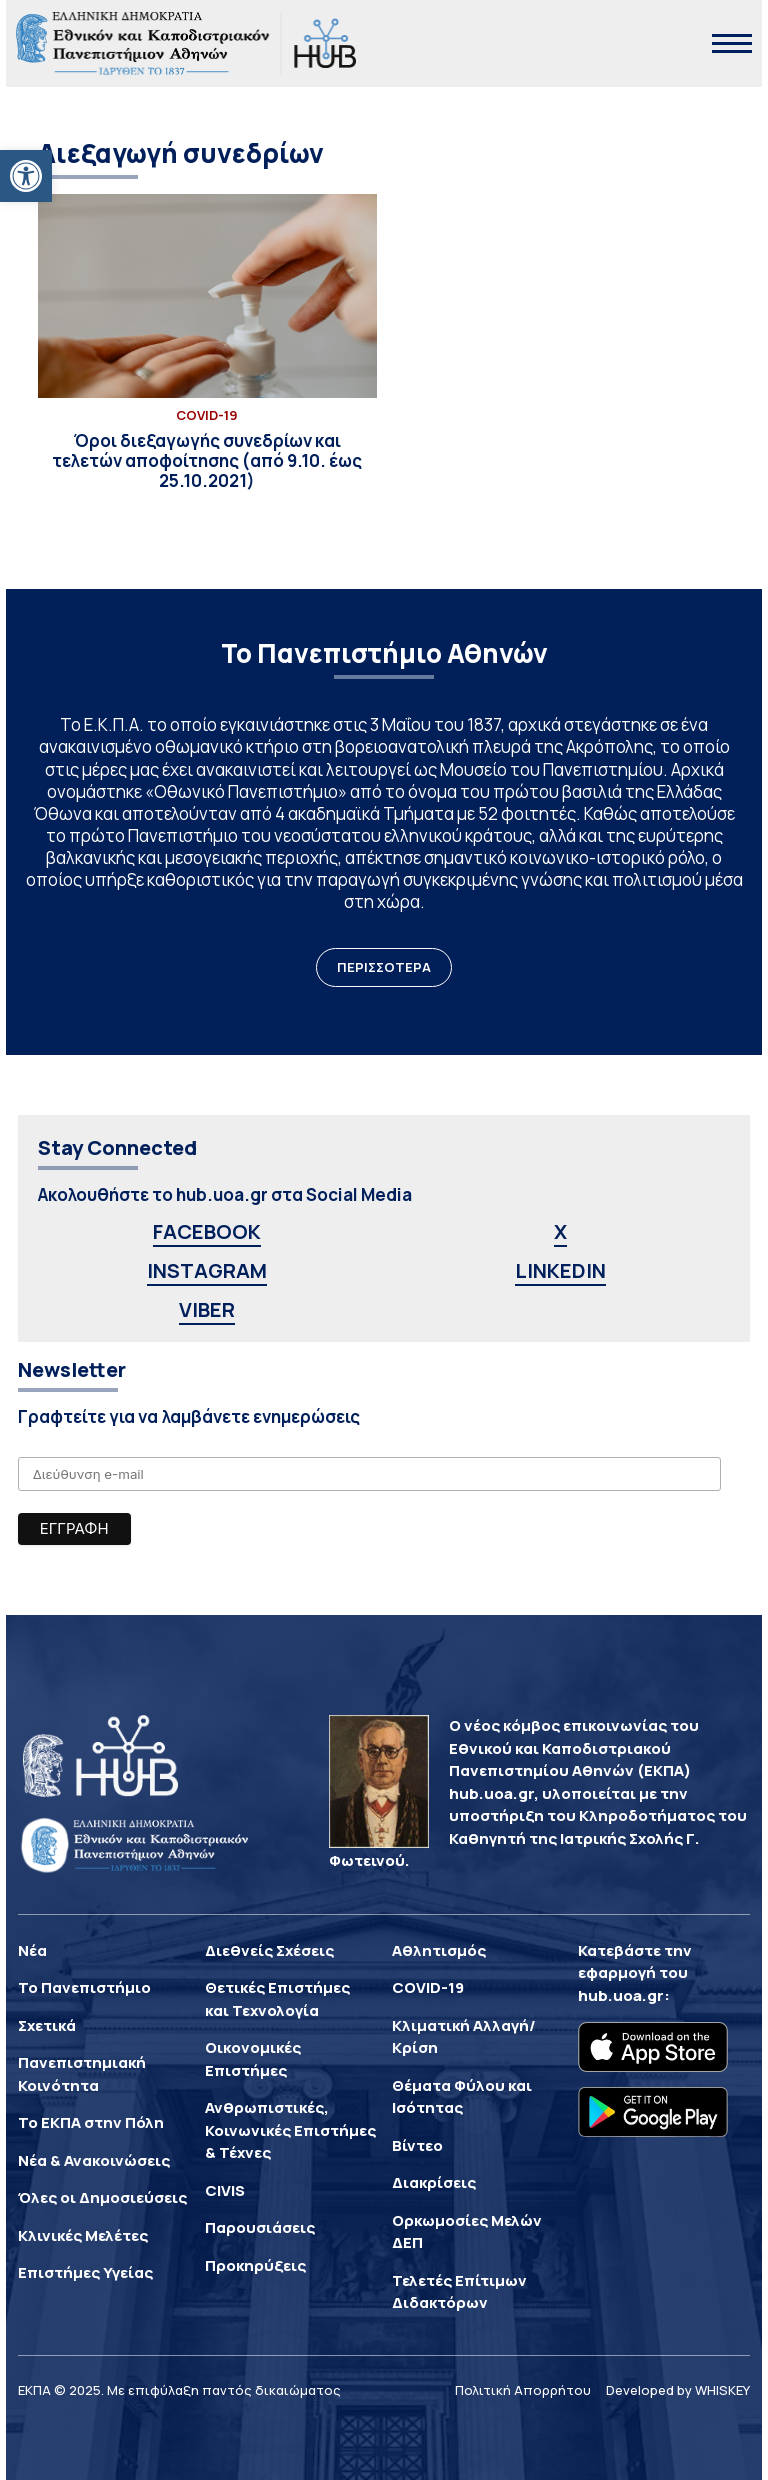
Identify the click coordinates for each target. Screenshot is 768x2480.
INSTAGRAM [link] (207, 1270)
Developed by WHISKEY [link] (678, 2390)
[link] (26, 176)
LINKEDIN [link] (560, 1270)
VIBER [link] (207, 1309)
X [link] (560, 1231)
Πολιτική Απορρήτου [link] (523, 2390)
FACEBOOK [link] (207, 1231)
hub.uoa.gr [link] (621, 1995)
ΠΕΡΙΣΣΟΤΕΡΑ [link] (384, 967)
